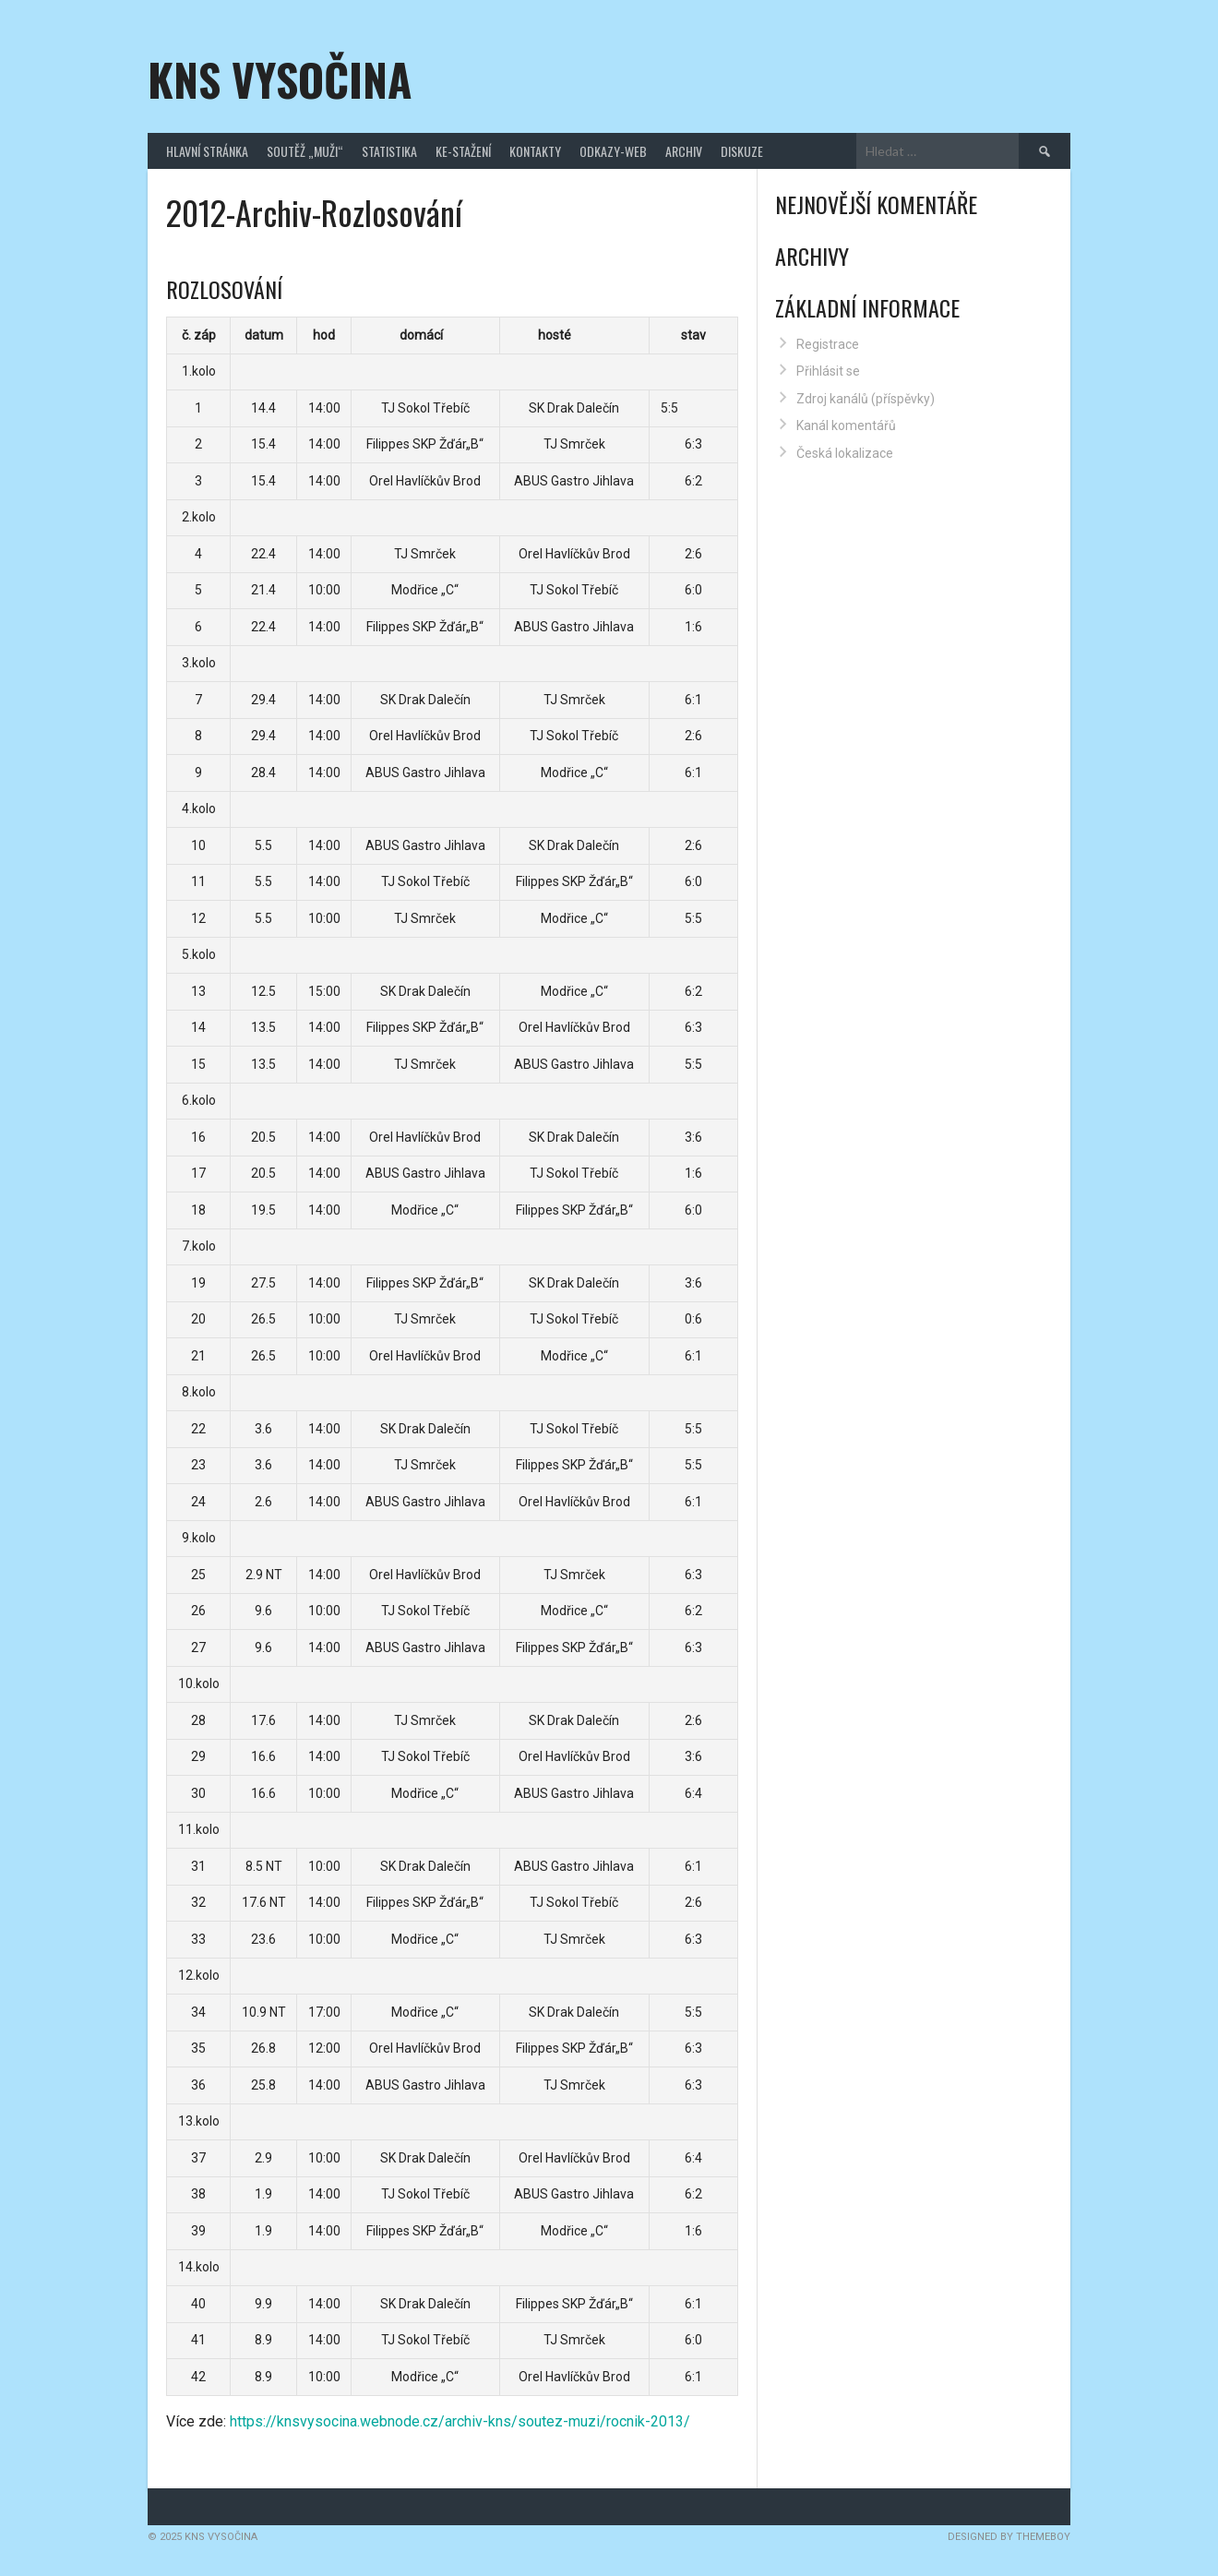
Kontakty (535, 151)
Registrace (827, 344)
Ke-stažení (463, 151)
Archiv (683, 151)
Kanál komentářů (846, 425)
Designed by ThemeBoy (1009, 2537)
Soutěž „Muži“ (305, 151)
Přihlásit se (828, 371)
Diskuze (742, 151)
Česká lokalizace (844, 453)
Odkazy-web (613, 151)
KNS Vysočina (280, 79)
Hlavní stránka (207, 151)
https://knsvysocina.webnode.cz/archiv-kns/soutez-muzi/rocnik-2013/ (460, 2421)
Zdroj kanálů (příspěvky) (865, 398)
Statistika (389, 151)
